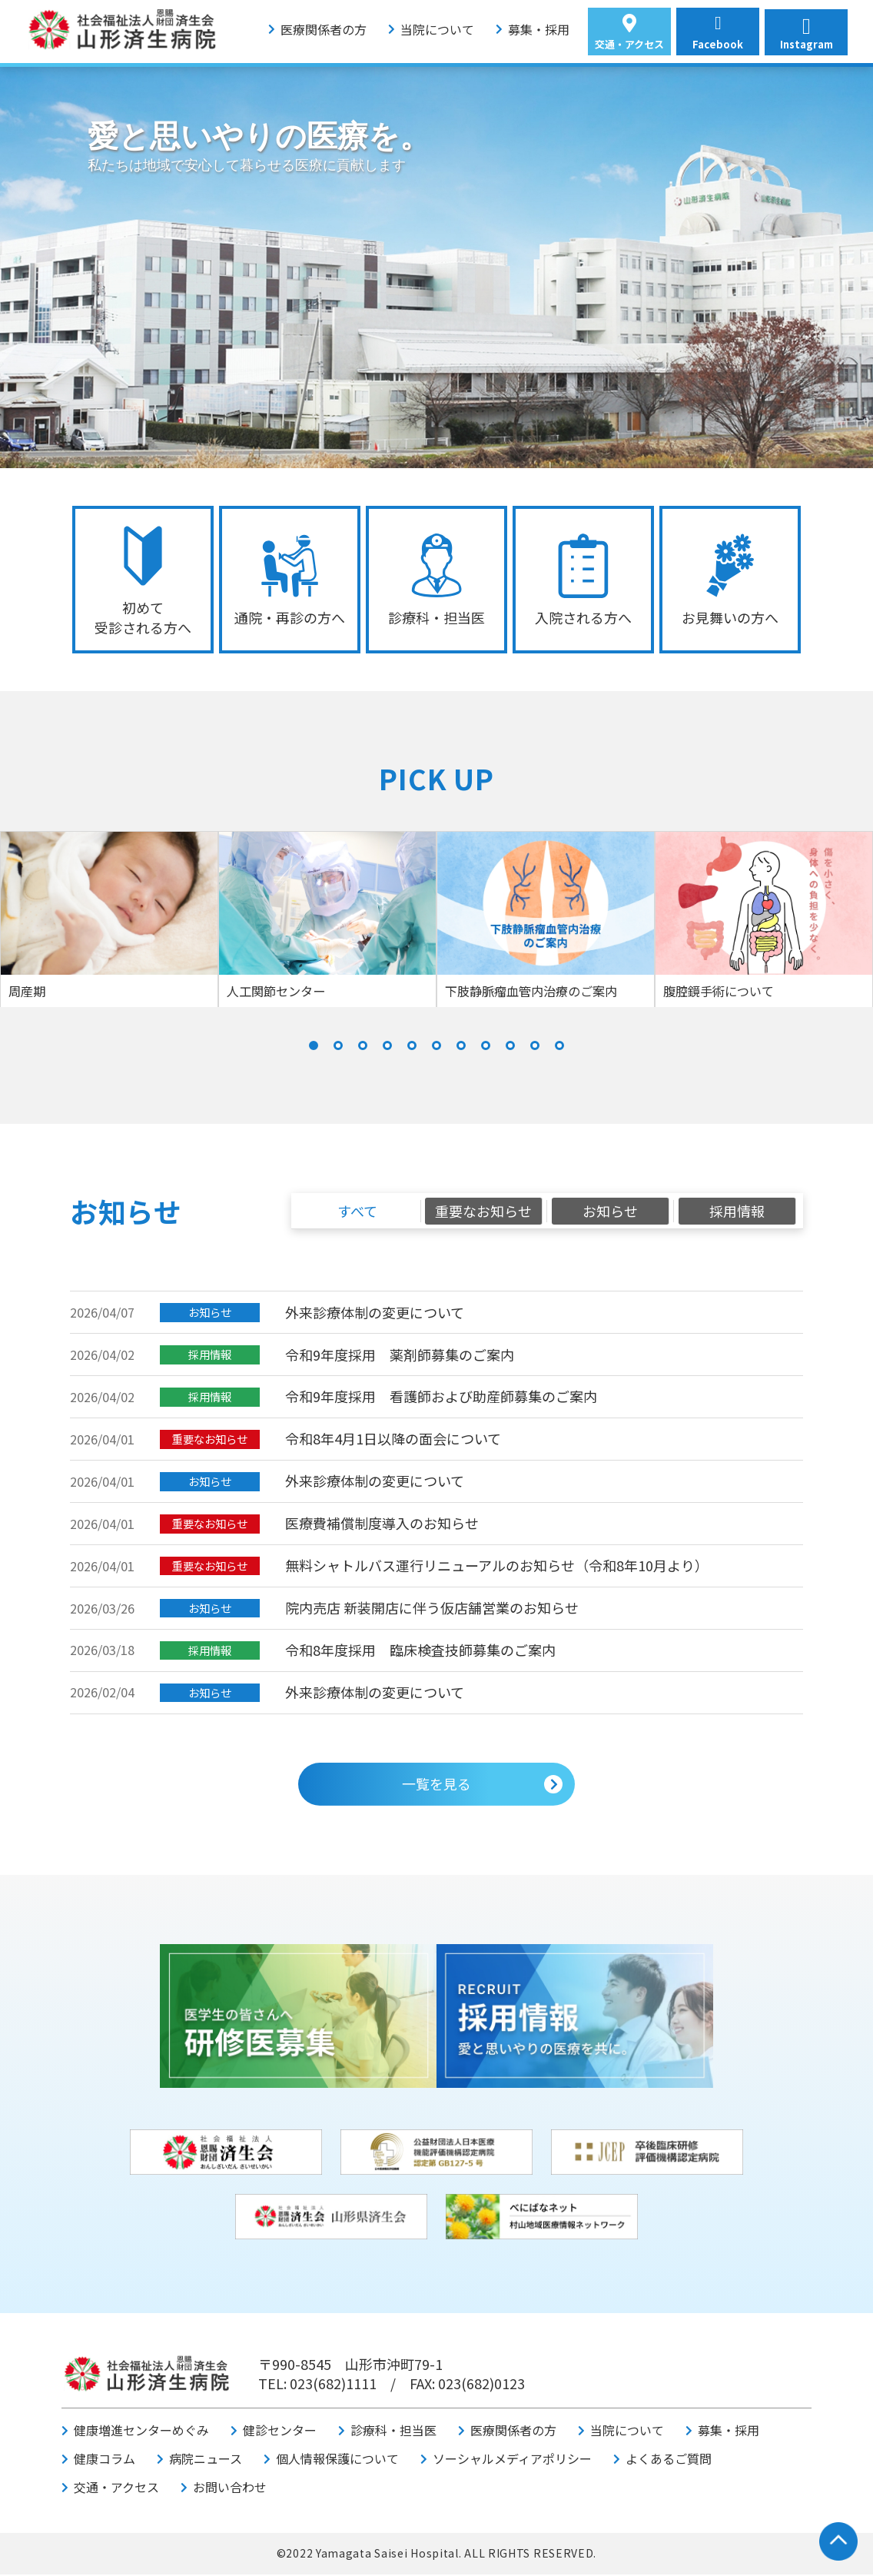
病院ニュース (205, 2460)
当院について (437, 29)
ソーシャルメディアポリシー (512, 2460)
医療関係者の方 (323, 29)
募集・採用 (538, 29)
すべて (357, 1212)
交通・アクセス (116, 2488)
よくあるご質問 (669, 2460)
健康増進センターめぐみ (141, 2431)
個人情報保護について (337, 2460)
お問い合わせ (230, 2488)
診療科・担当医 (393, 2431)
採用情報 (737, 1212)
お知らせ (610, 1212)
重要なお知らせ (483, 1212)
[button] (313, 1047)
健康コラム (104, 2460)
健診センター (280, 2431)
